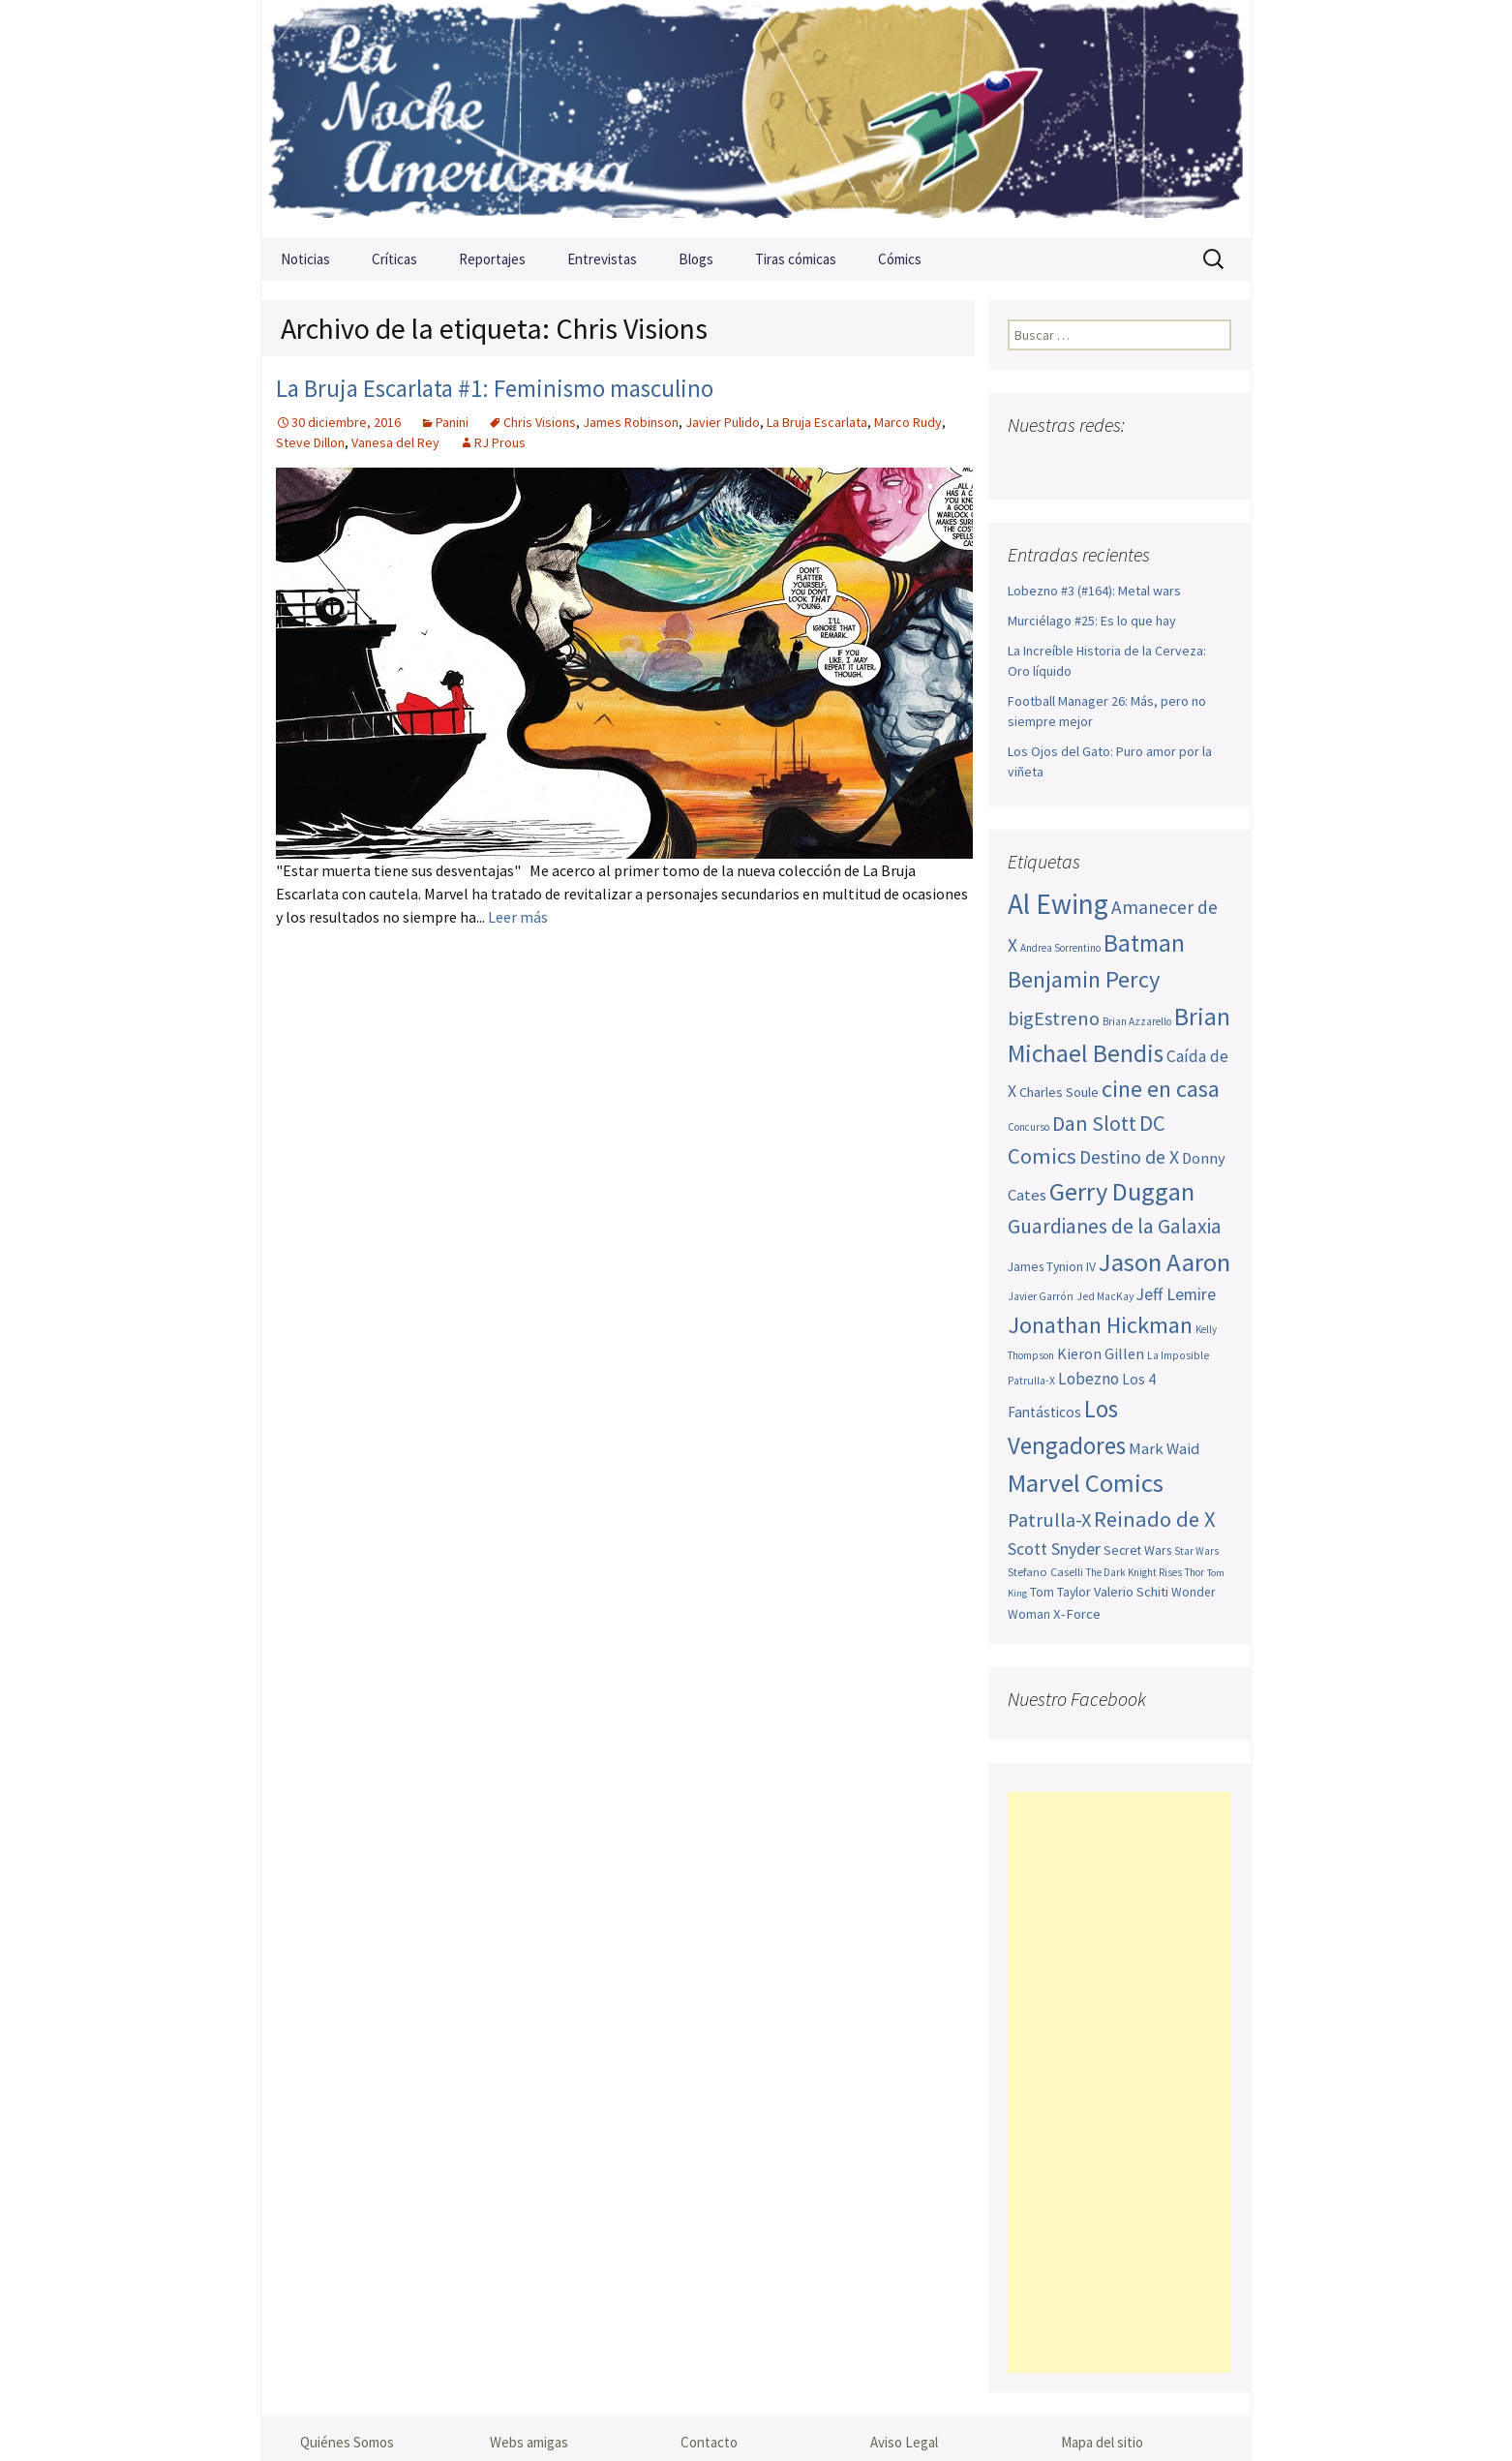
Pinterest (1138, 463)
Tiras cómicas (795, 259)
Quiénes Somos (347, 2442)
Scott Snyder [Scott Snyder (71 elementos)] (1054, 1548)
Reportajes (492, 259)
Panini (452, 422)
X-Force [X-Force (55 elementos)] (1077, 1614)
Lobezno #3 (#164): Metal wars (1094, 590)
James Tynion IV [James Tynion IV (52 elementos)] (1052, 1266)
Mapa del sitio (1102, 2442)
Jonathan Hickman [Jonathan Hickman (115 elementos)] (1100, 1325)
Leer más (518, 917)
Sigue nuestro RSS (1213, 463)
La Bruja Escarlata (817, 422)
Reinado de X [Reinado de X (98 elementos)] (1155, 1519)
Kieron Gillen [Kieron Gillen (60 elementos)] (1100, 1353)
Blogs (696, 259)
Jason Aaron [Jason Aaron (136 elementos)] (1164, 1262)
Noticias (305, 259)
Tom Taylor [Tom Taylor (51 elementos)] (1060, 1591)
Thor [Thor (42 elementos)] (1194, 1572)
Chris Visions (539, 422)
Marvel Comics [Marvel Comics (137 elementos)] (1086, 1483)
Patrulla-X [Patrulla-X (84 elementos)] (1049, 1520)
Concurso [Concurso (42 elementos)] (1028, 1127)
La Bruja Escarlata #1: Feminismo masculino (494, 388)
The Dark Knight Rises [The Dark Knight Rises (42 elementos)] (1134, 1572)
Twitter (1062, 463)
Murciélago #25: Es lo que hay (1092, 620)
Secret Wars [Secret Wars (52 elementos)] (1137, 1550)
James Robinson (631, 422)
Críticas (394, 259)
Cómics (900, 259)
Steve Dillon (310, 442)
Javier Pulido (722, 422)
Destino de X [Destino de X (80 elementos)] (1129, 1157)
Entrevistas (602, 259)
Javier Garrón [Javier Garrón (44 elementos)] (1041, 1296)
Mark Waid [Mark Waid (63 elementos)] (1164, 1449)
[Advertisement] (1119, 2082)
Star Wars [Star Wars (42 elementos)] (1196, 1551)
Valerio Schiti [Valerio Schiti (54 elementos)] (1131, 1591)
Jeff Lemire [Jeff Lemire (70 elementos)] (1176, 1294)
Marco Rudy (908, 422)
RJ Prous (500, 442)
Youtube (1100, 463)
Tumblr (1176, 463)
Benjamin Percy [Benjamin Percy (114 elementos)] (1084, 979)
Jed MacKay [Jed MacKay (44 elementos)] (1105, 1296)
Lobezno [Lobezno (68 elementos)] (1088, 1378)
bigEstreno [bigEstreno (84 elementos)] (1054, 1018)
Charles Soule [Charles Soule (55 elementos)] (1059, 1092)
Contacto (709, 2442)
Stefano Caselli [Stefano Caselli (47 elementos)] (1045, 1572)
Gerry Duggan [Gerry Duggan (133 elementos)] (1121, 1191)
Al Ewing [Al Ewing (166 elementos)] (1058, 904)
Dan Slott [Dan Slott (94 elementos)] (1094, 1123)
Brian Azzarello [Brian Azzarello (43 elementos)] (1137, 1021)
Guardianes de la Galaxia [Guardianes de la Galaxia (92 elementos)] (1115, 1226)
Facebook (1025, 463)
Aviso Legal (904, 2442)
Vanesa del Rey (395, 442)
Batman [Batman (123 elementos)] (1144, 942)
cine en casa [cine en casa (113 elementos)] (1161, 1089)
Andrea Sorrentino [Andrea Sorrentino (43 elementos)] (1060, 948)
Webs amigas (529, 2442)
